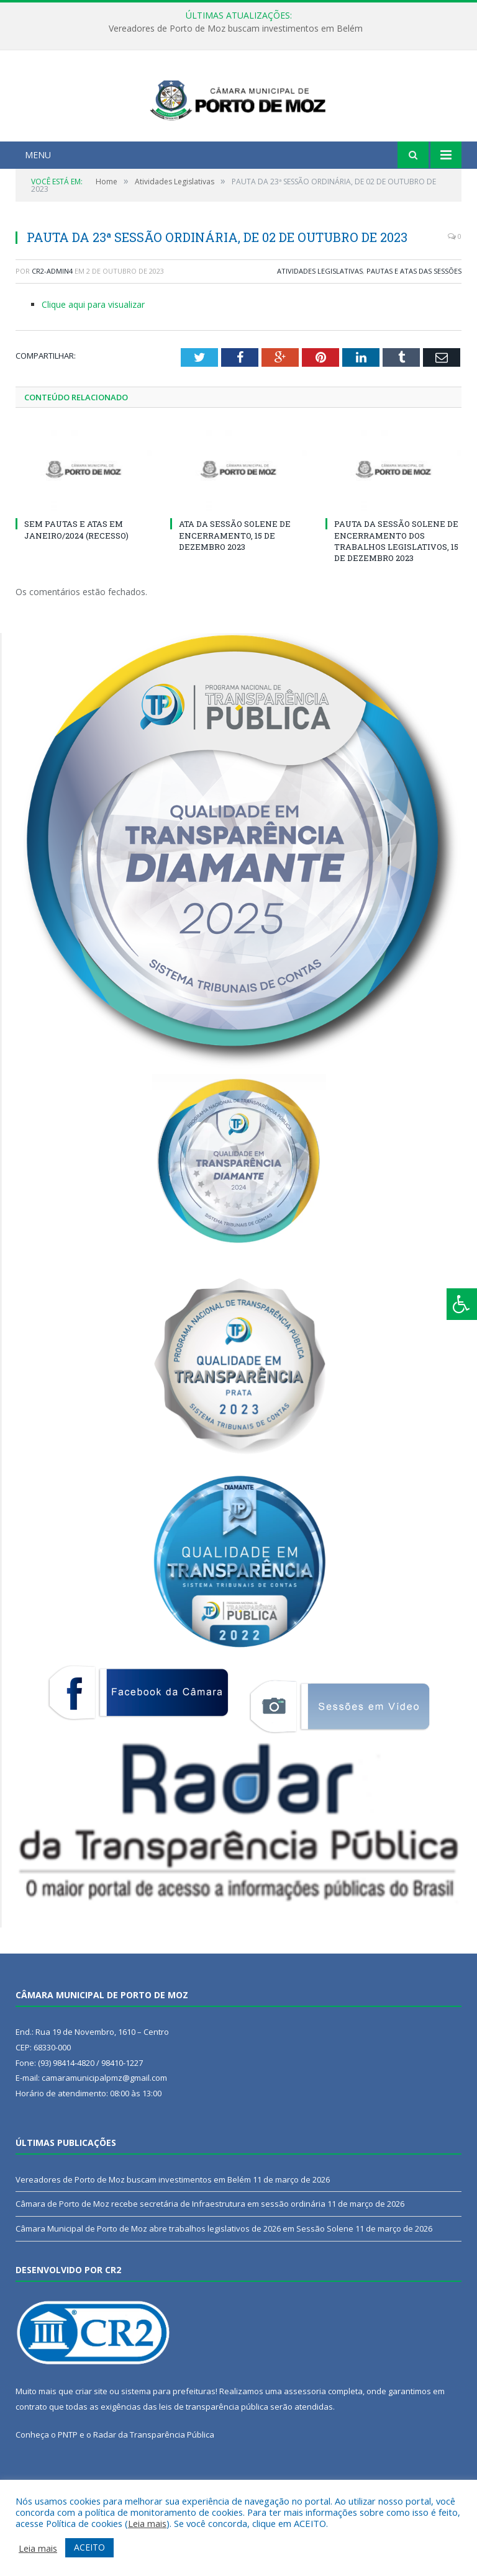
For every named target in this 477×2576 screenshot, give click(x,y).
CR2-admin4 (52, 319)
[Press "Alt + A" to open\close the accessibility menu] (462, 1304)
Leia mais (147, 2523)
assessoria (305, 2439)
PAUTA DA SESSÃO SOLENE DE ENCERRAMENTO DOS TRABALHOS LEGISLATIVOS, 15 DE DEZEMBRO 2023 (396, 589)
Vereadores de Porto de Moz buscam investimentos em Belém (236, 28)
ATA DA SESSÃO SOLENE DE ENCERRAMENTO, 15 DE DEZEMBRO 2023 (235, 583)
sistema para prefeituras (168, 2439)
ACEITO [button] (89, 2547)
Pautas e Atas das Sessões (413, 319)
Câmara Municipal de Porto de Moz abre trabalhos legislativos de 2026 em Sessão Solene (184, 2276)
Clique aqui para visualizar (93, 353)
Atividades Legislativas (320, 319)
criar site (91, 2439)
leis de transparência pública (213, 2454)
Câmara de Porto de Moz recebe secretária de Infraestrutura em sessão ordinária (170, 2252)
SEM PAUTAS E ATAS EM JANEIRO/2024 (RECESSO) (76, 578)
